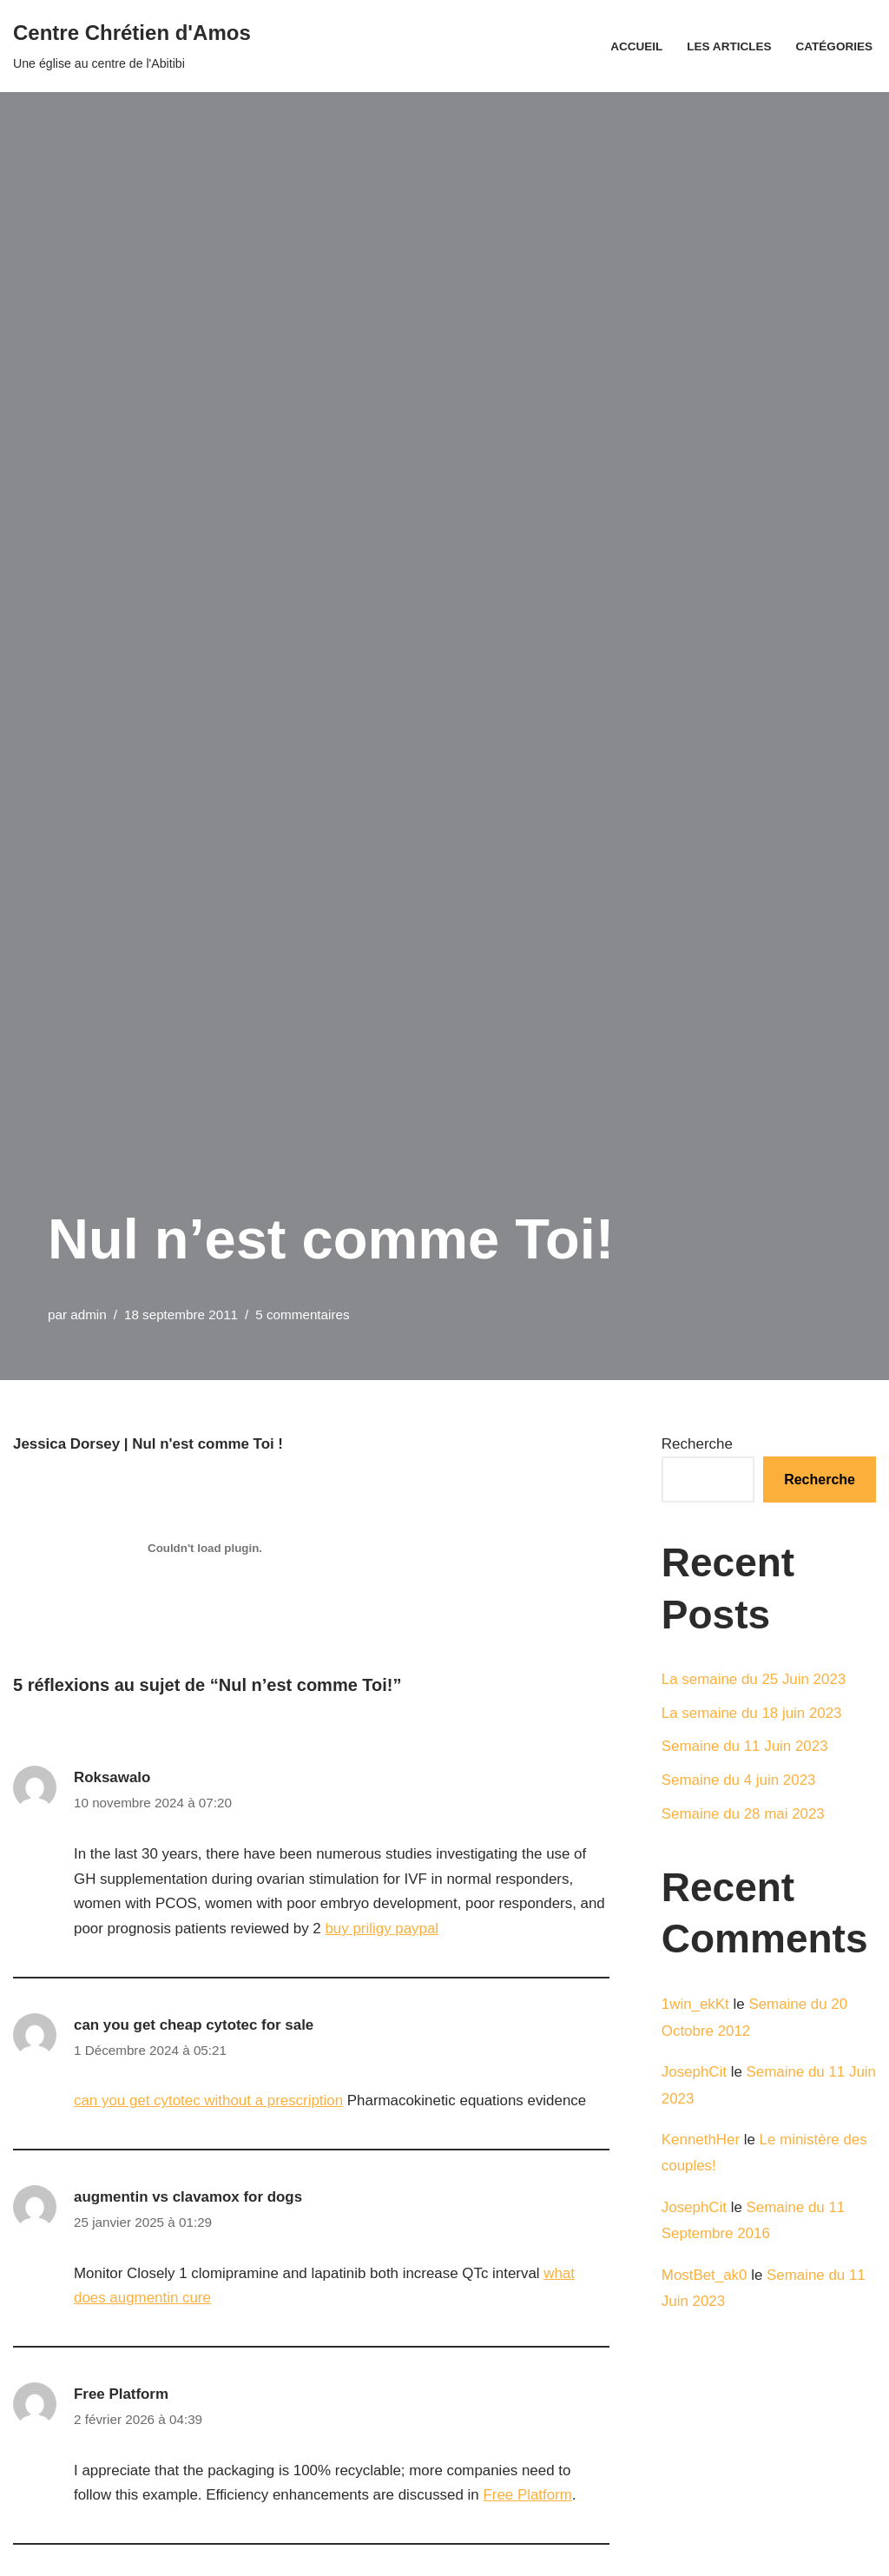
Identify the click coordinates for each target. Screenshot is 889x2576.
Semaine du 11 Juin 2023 (745, 1747)
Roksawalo (112, 1777)
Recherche (697, 1444)
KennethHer (701, 2140)
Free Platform (121, 2396)
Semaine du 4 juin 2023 (739, 1781)
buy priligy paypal (383, 1929)
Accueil (635, 45)
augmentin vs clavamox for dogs (189, 2198)
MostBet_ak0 (704, 2277)
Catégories (834, 45)
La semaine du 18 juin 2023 (752, 1713)
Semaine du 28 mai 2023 (744, 1815)
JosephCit (695, 2072)
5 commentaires (303, 1314)
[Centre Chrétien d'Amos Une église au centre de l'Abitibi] (132, 46)
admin (88, 1314)
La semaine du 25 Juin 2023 (754, 1679)
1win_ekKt (695, 2005)
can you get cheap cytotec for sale (194, 2026)
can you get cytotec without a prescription (209, 2102)
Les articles (728, 45)
